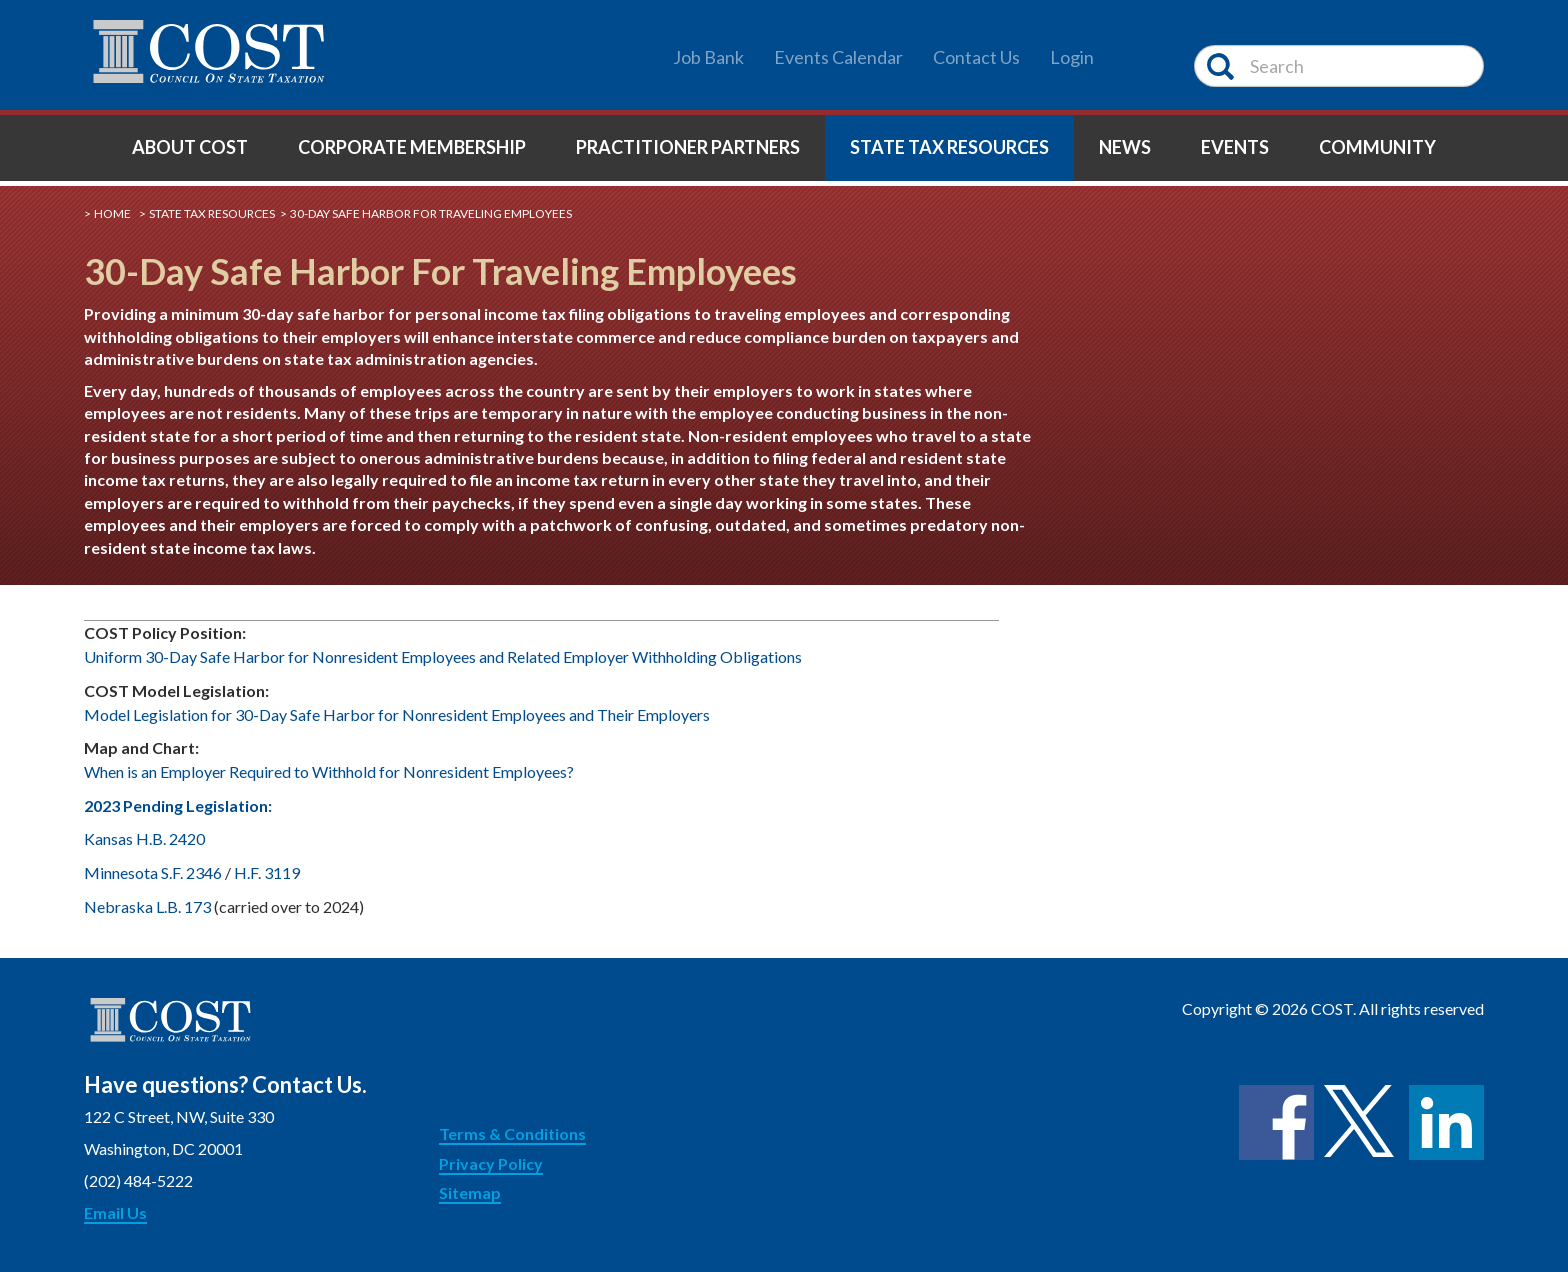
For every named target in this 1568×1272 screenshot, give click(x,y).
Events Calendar (838, 57)
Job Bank (708, 57)
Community (1377, 147)
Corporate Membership (412, 147)
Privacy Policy (491, 1163)
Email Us (115, 1212)
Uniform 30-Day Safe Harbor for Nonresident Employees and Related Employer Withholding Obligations (443, 656)
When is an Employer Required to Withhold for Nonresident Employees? (330, 771)
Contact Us (976, 57)
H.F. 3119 (267, 872)
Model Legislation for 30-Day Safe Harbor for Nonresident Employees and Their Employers (397, 714)
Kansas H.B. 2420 (144, 838)
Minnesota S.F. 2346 (153, 872)
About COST (190, 147)
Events (1235, 147)
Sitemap (470, 1192)
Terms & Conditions (512, 1133)
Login (1072, 57)
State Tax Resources (949, 147)
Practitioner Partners (688, 147)
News (1125, 147)
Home (112, 213)
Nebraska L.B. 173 (147, 906)
